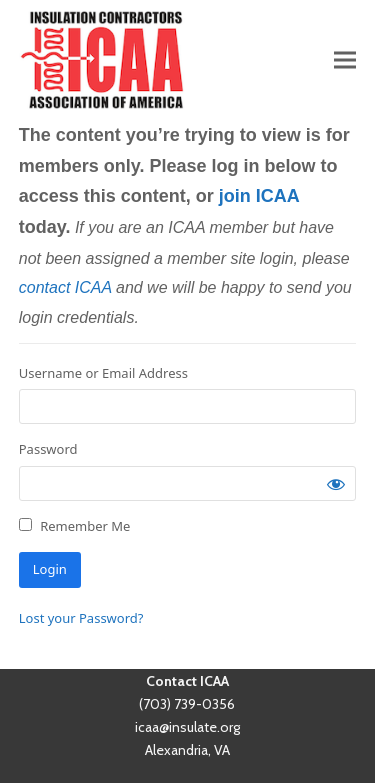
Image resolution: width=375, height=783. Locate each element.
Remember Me (75, 526)
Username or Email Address (103, 373)
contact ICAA (65, 287)
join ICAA (259, 196)
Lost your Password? (81, 618)
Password (48, 449)
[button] (345, 59)
